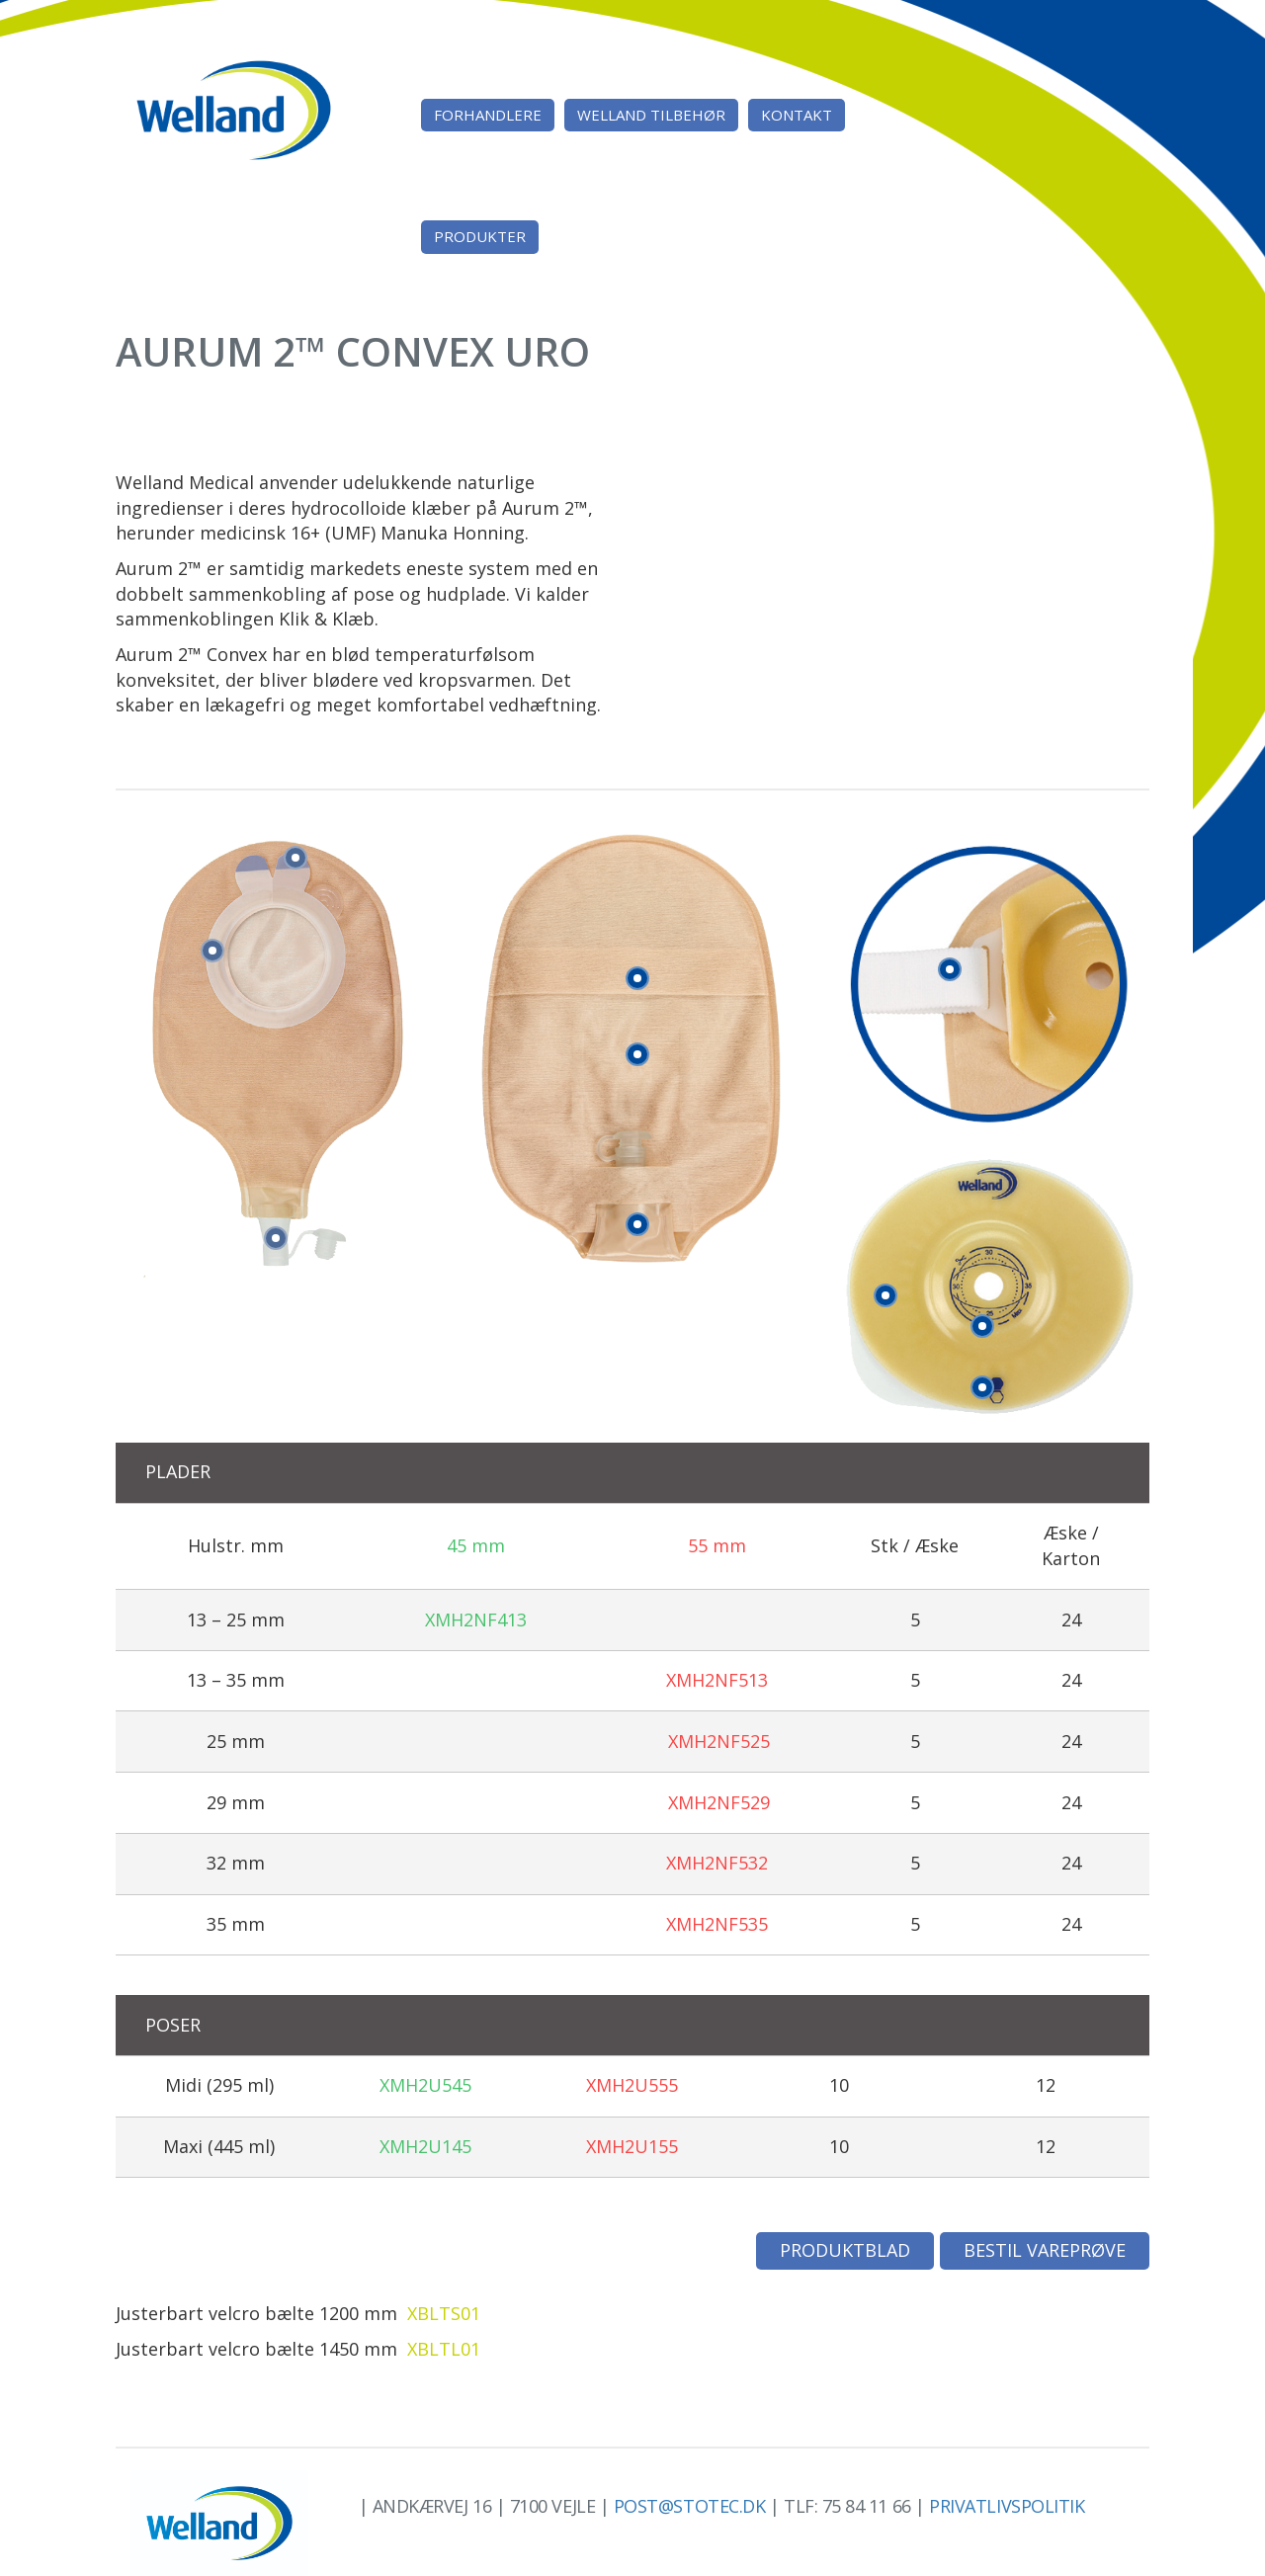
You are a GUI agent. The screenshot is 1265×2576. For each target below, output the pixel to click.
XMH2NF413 (476, 1619)
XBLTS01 (443, 2313)
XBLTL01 (443, 2349)
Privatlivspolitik (1006, 2506)
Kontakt (796, 115)
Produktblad (845, 2250)
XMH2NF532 (717, 1862)
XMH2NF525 (719, 1741)
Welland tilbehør (651, 115)
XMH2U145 (425, 2146)
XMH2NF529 (719, 1802)
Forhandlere (488, 115)
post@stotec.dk (690, 2506)
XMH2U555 (632, 2085)
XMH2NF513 (717, 1680)
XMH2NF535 (717, 1924)
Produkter (480, 236)
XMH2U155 (632, 2146)
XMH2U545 (425, 2085)
